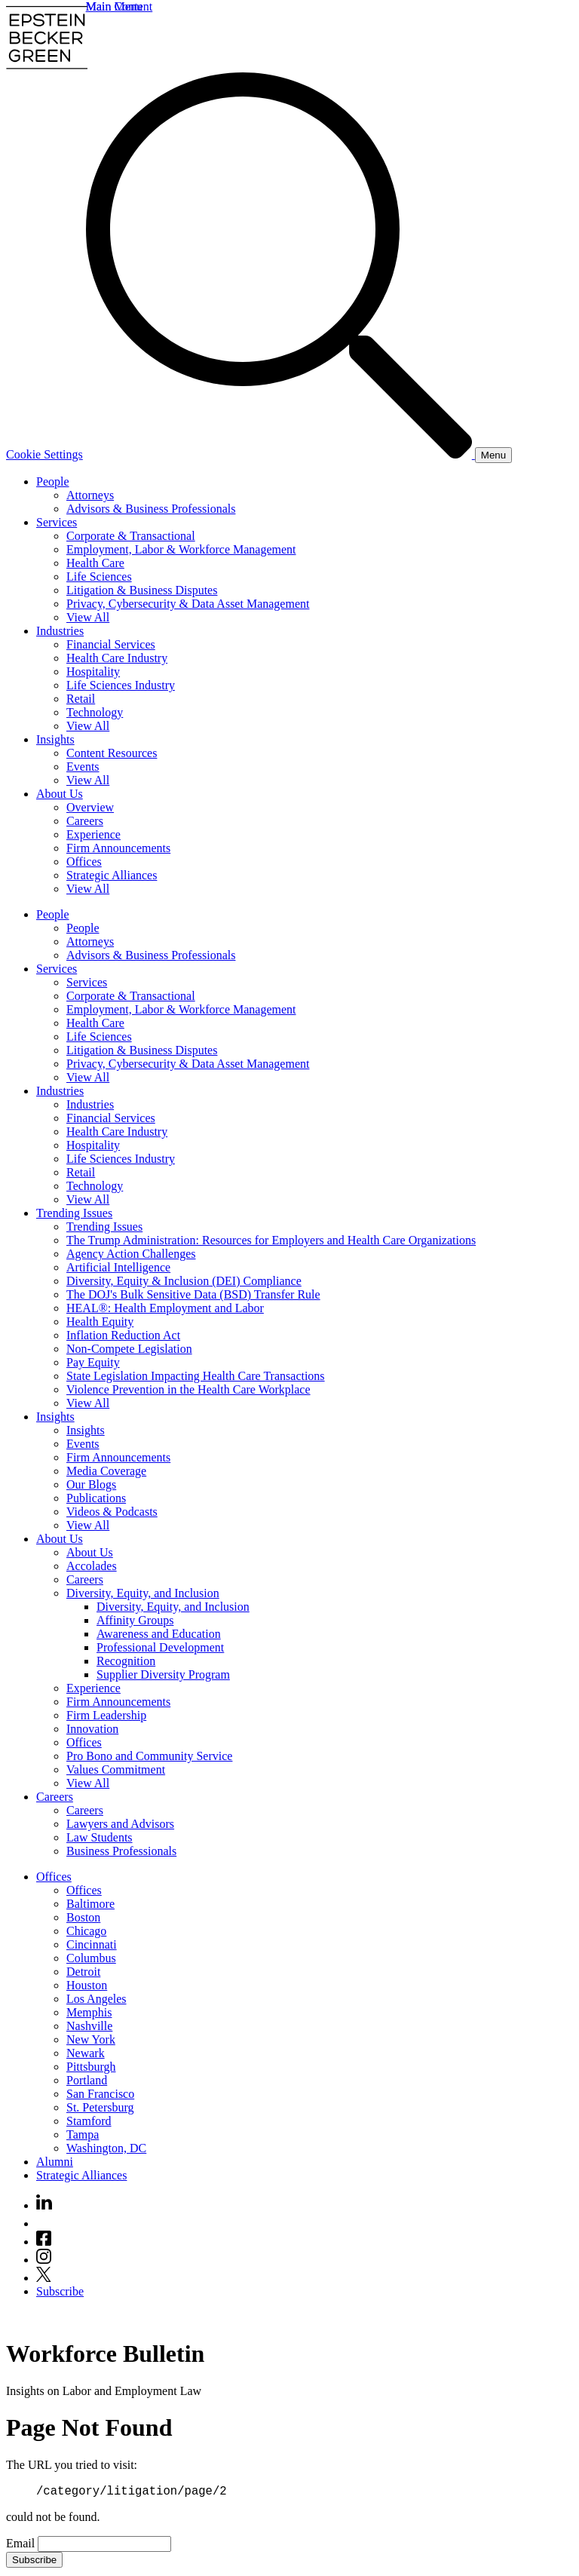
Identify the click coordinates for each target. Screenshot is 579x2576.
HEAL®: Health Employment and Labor (165, 1308)
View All (87, 617)
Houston (86, 1985)
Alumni (54, 2161)
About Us (59, 793)
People (52, 481)
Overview (90, 807)
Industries (60, 630)
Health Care (95, 563)
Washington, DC (106, 2148)
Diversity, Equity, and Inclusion (142, 1593)
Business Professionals (121, 1851)
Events (83, 766)
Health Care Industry (116, 658)
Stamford (89, 2120)
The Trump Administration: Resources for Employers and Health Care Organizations (271, 1240)
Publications (96, 1498)
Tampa (82, 2134)
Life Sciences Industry (120, 685)
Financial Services (110, 644)
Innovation (92, 1728)
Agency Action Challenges (131, 1253)
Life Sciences (99, 576)
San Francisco (100, 2093)
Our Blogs (91, 1484)
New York (90, 2039)
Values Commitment (115, 1769)
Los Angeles (96, 1998)
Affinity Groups (134, 1620)
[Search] (280, 454)
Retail (80, 698)
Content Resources (111, 753)
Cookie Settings (44, 454)
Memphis (89, 2012)
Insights (55, 739)
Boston (83, 1917)
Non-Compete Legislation (129, 1348)
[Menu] (493, 455)
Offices (84, 861)
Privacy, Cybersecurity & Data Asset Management (187, 603)
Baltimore (90, 1903)
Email (22, 2545)
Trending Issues (74, 1213)
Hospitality (93, 671)
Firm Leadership (106, 1715)
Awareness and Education (158, 1633)
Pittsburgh (91, 2066)
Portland (86, 2080)
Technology (94, 712)
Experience (93, 834)
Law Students (99, 1837)
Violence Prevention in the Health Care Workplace (188, 1389)
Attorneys (90, 495)
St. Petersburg (99, 2107)
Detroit (83, 1971)
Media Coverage (106, 1470)
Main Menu (114, 6)
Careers (84, 820)
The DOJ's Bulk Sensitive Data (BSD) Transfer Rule (193, 1294)
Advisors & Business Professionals (150, 508)
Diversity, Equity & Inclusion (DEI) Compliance (184, 1280)
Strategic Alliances (111, 875)
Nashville (89, 2025)
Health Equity (99, 1321)
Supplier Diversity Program (163, 1674)
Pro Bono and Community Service (149, 1756)
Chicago (86, 1930)
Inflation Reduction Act (123, 1335)
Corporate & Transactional (130, 535)
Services (56, 522)
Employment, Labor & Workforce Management (181, 549)
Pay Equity (93, 1362)
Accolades (91, 1565)
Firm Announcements (118, 848)
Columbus (91, 1958)
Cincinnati (91, 1944)
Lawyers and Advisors (120, 1823)
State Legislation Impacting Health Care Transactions (195, 1375)
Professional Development (160, 1647)
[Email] (104, 2546)
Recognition (125, 1660)
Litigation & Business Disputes (141, 590)
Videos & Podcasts (112, 1511)
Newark (85, 2053)
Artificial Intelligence (118, 1267)
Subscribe (60, 2291)
